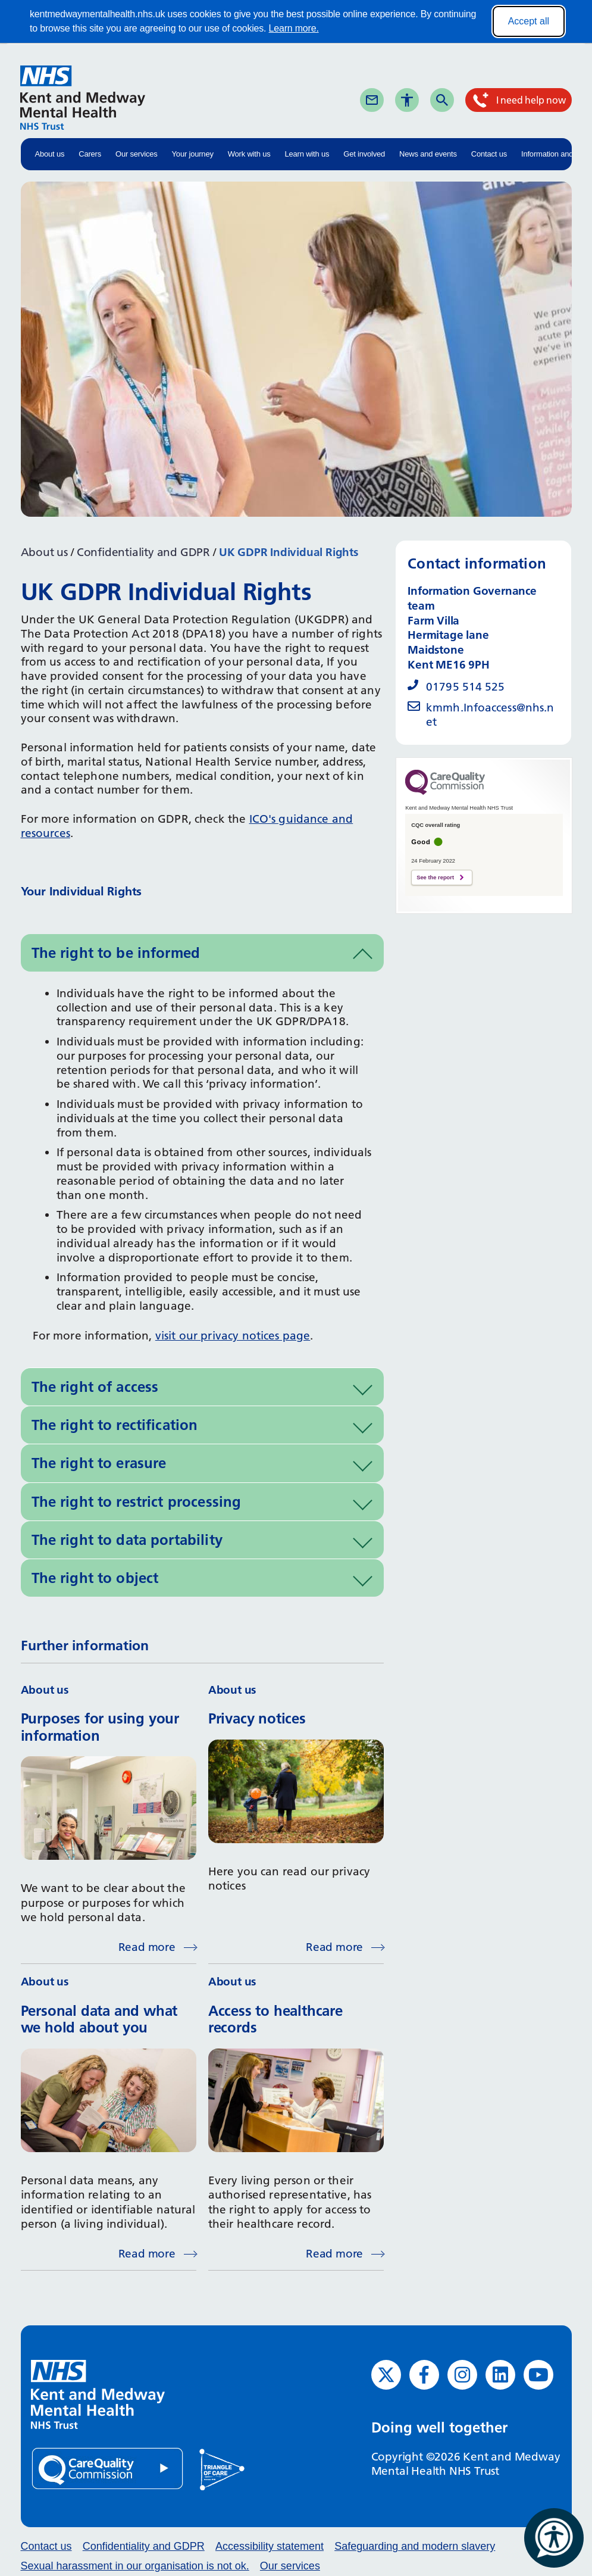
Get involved (364, 153)
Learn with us (307, 153)
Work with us (249, 153)
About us (50, 153)
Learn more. (294, 28)
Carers (90, 153)
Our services (136, 153)
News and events (428, 153)
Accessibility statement (269, 2546)
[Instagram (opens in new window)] (462, 2375)
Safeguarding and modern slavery (414, 2546)
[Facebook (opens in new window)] (424, 2375)
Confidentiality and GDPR (143, 552)
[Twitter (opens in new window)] (386, 2375)
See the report (435, 877)
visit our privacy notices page (233, 1335)
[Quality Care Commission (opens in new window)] (108, 2467)
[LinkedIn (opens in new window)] (500, 2375)
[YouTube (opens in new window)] (538, 2375)
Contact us (489, 153)
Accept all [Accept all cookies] (528, 21)
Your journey (193, 153)
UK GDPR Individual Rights (288, 552)
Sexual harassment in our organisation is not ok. (135, 2566)
